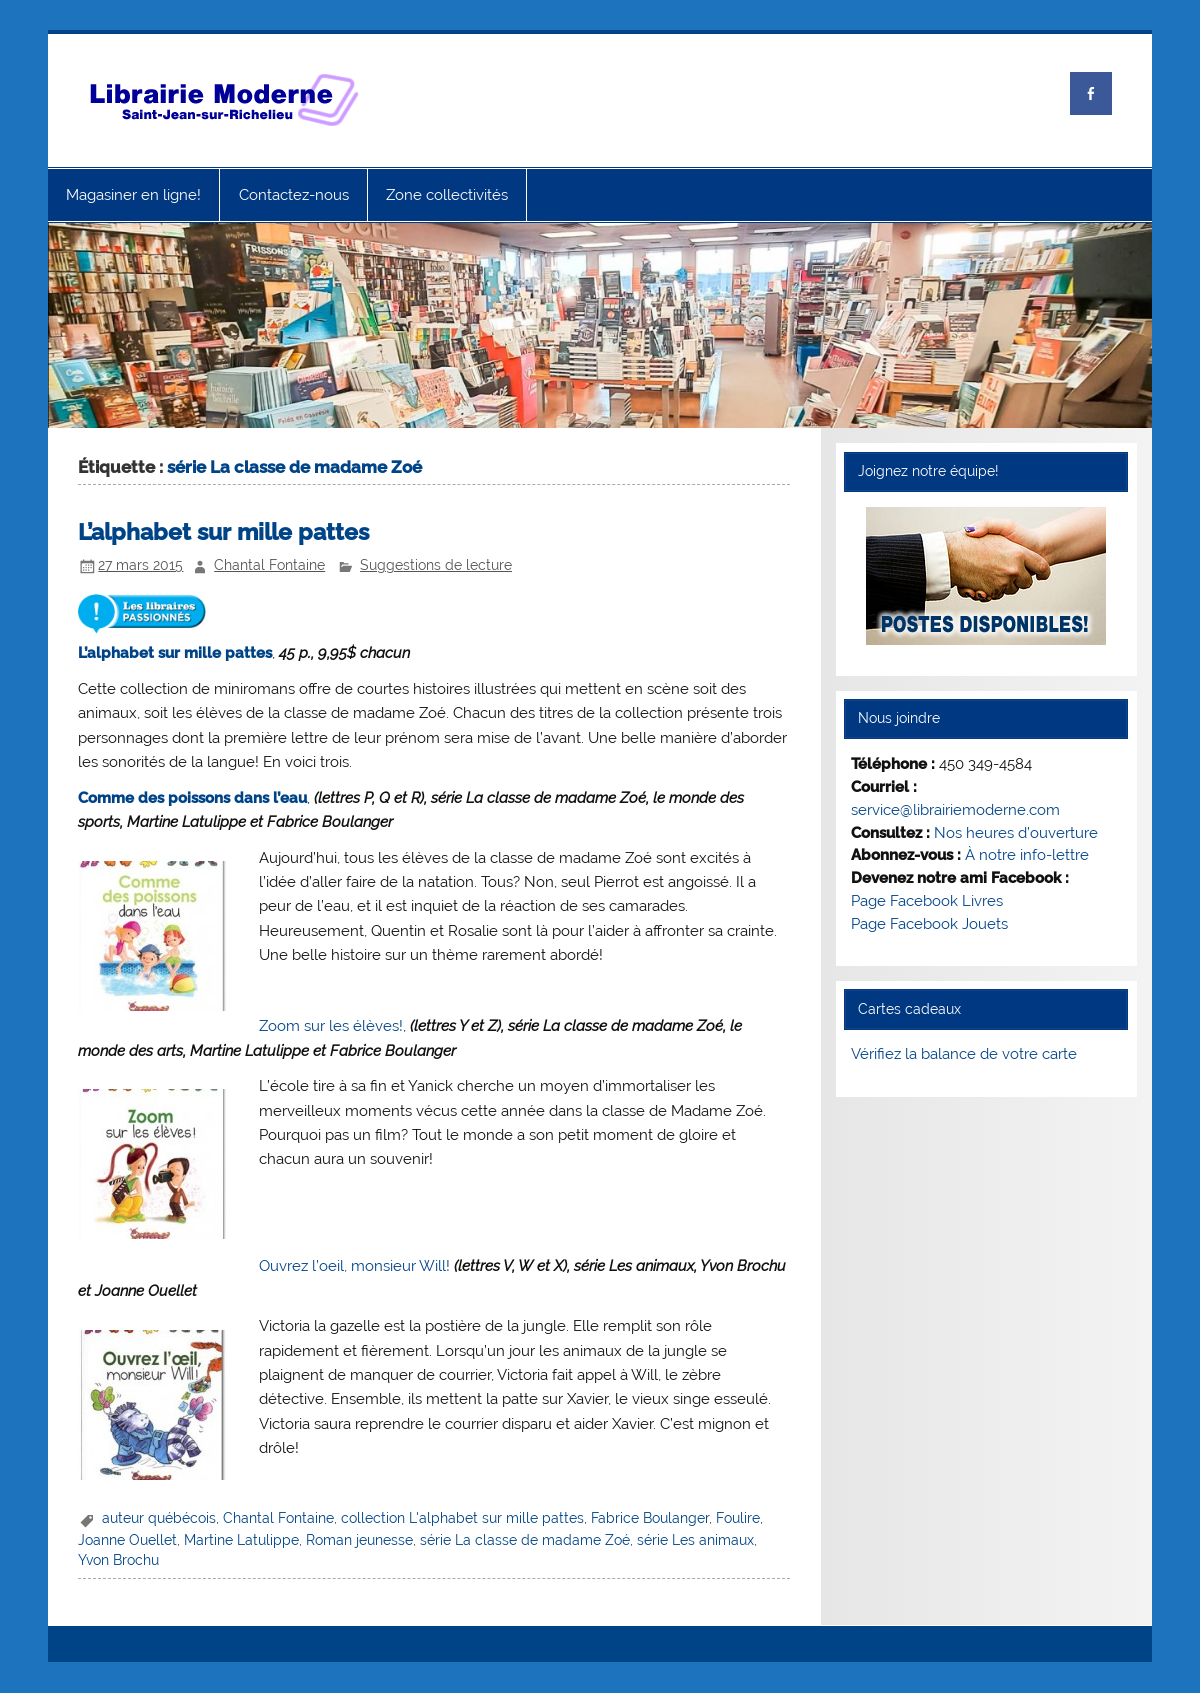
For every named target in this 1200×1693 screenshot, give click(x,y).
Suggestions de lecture (436, 565)
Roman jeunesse (359, 1540)
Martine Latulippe (241, 1540)
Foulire (738, 1518)
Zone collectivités (447, 195)
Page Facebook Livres (927, 901)
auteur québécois (159, 1518)
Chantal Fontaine (269, 565)
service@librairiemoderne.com (955, 810)
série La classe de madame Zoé (525, 1540)
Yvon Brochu (118, 1560)
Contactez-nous (294, 195)
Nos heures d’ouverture (1016, 833)
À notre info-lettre (1027, 855)
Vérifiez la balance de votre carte (964, 1054)
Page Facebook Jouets (929, 924)
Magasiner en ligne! (133, 195)
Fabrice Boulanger (650, 1518)
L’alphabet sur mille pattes (223, 532)
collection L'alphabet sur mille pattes (462, 1518)
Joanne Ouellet (127, 1540)
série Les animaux (695, 1540)
